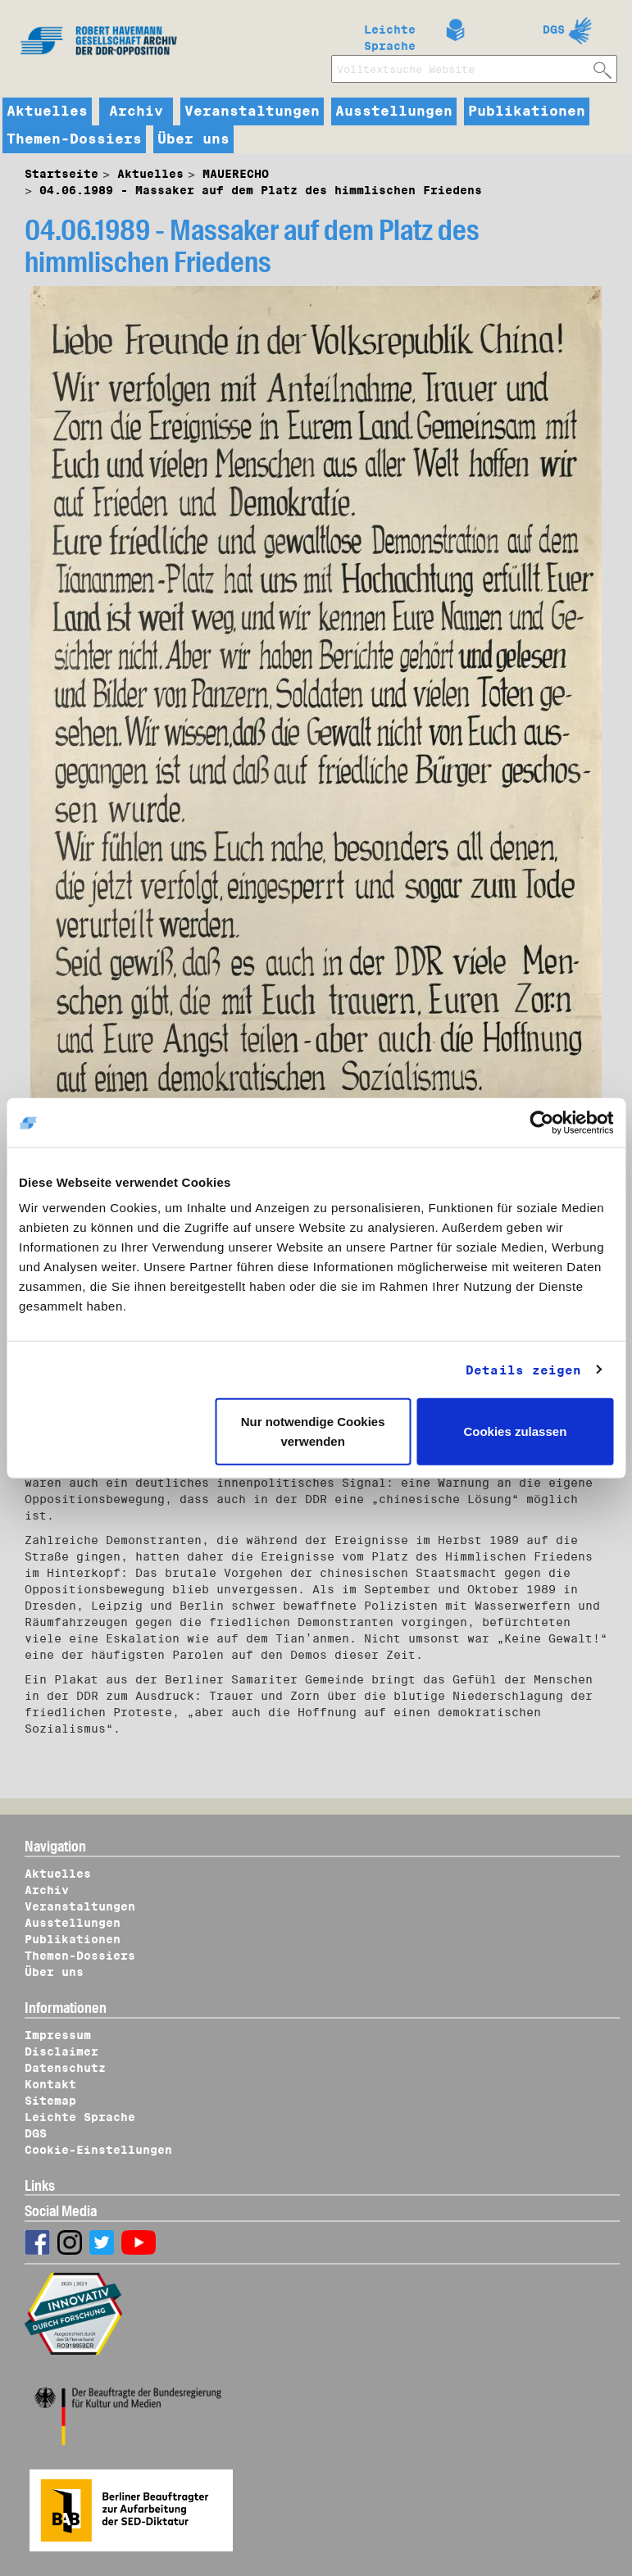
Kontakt (50, 2084)
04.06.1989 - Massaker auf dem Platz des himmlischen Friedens (260, 190)
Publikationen (526, 111)
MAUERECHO (235, 173)
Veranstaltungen (252, 111)
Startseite (61, 173)
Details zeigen (523, 1369)
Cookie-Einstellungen (98, 2149)
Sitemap (50, 2100)
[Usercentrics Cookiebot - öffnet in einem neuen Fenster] (541, 1122)
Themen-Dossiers (74, 139)
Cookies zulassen (514, 1431)
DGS (554, 29)
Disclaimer (61, 2051)
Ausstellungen (393, 111)
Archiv (136, 111)
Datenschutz (65, 2067)
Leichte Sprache (390, 34)
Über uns (193, 139)
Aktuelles (47, 111)
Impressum (58, 2035)
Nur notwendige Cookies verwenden (313, 1431)
